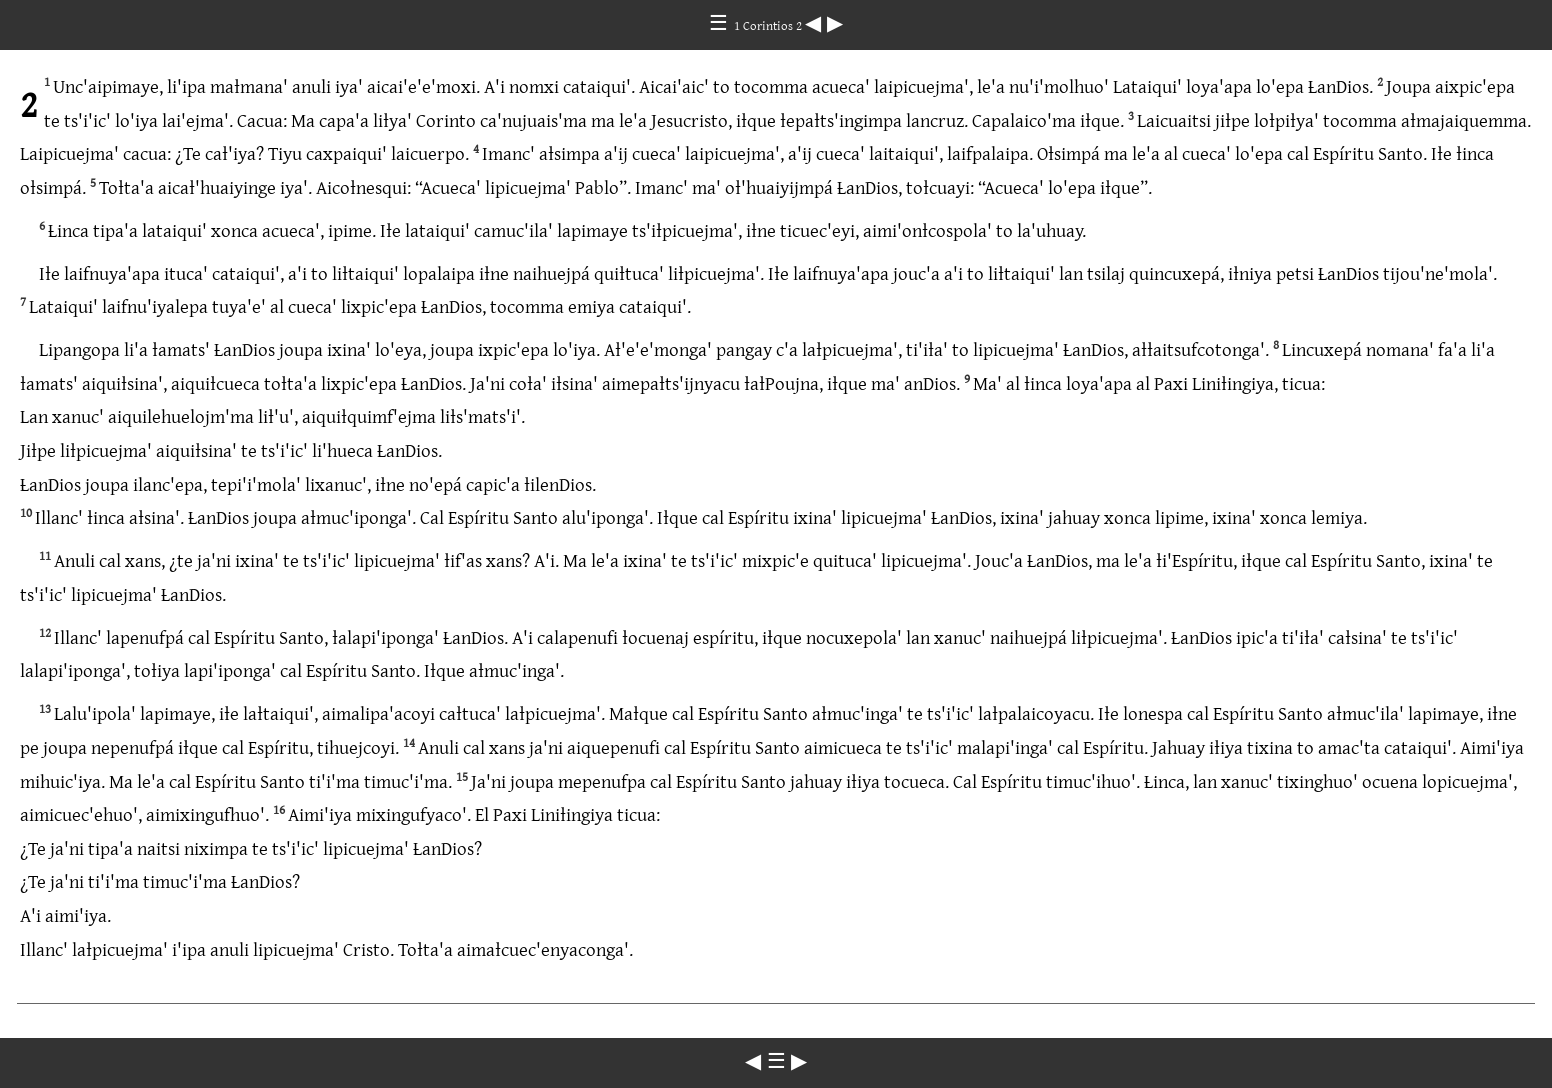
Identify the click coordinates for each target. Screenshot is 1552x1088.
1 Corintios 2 (769, 25)
